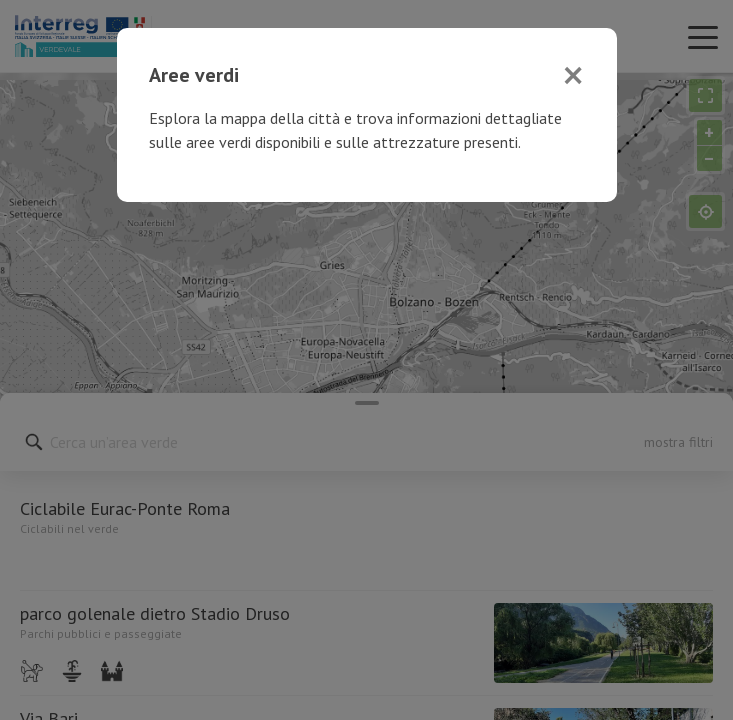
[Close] (573, 74)
